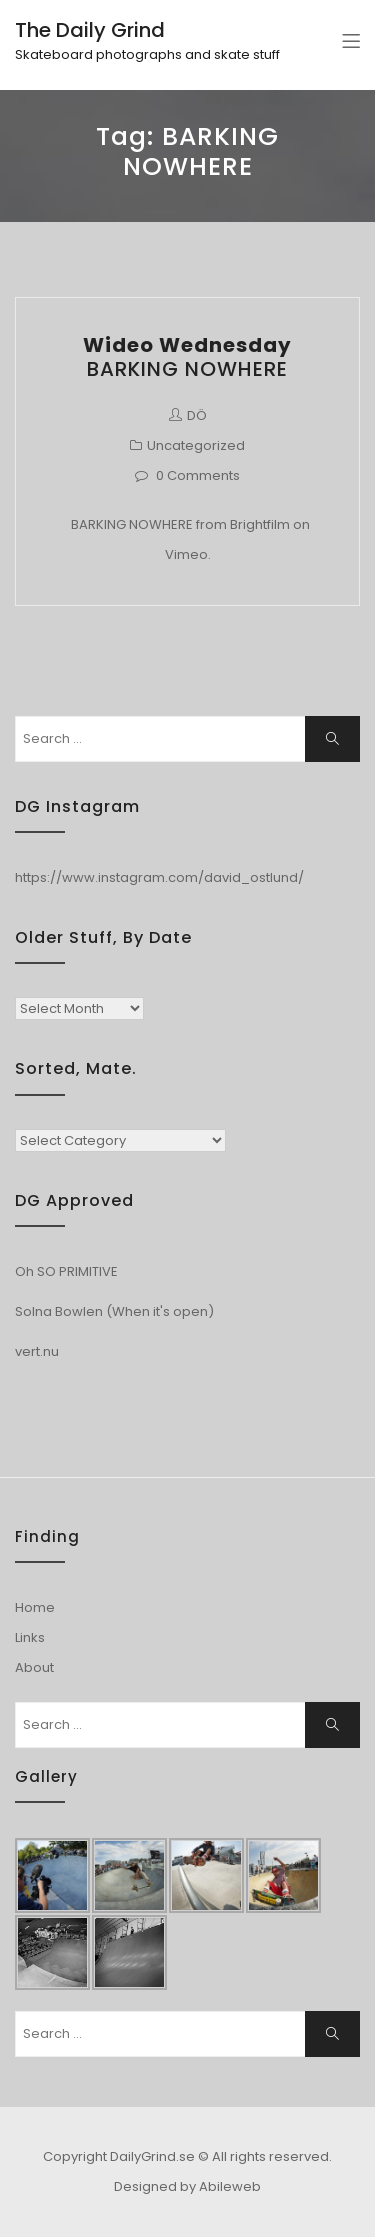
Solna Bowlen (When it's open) (114, 1311)
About (34, 1667)
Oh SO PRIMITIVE (66, 1271)
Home (35, 1607)
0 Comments (198, 475)
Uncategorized (196, 445)
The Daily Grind (90, 30)
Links (30, 1637)
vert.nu (37, 1351)
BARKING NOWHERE (187, 357)
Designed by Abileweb (187, 2186)
